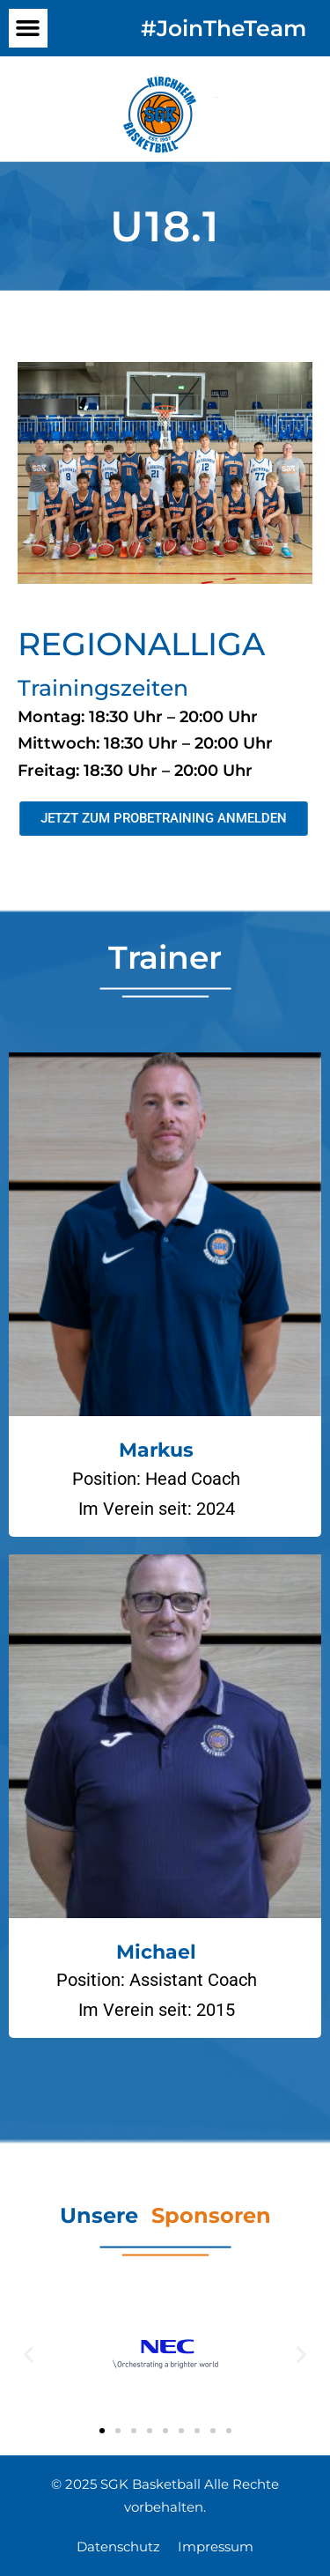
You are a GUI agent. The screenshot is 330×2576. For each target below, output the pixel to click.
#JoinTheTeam (223, 28)
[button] (28, 28)
